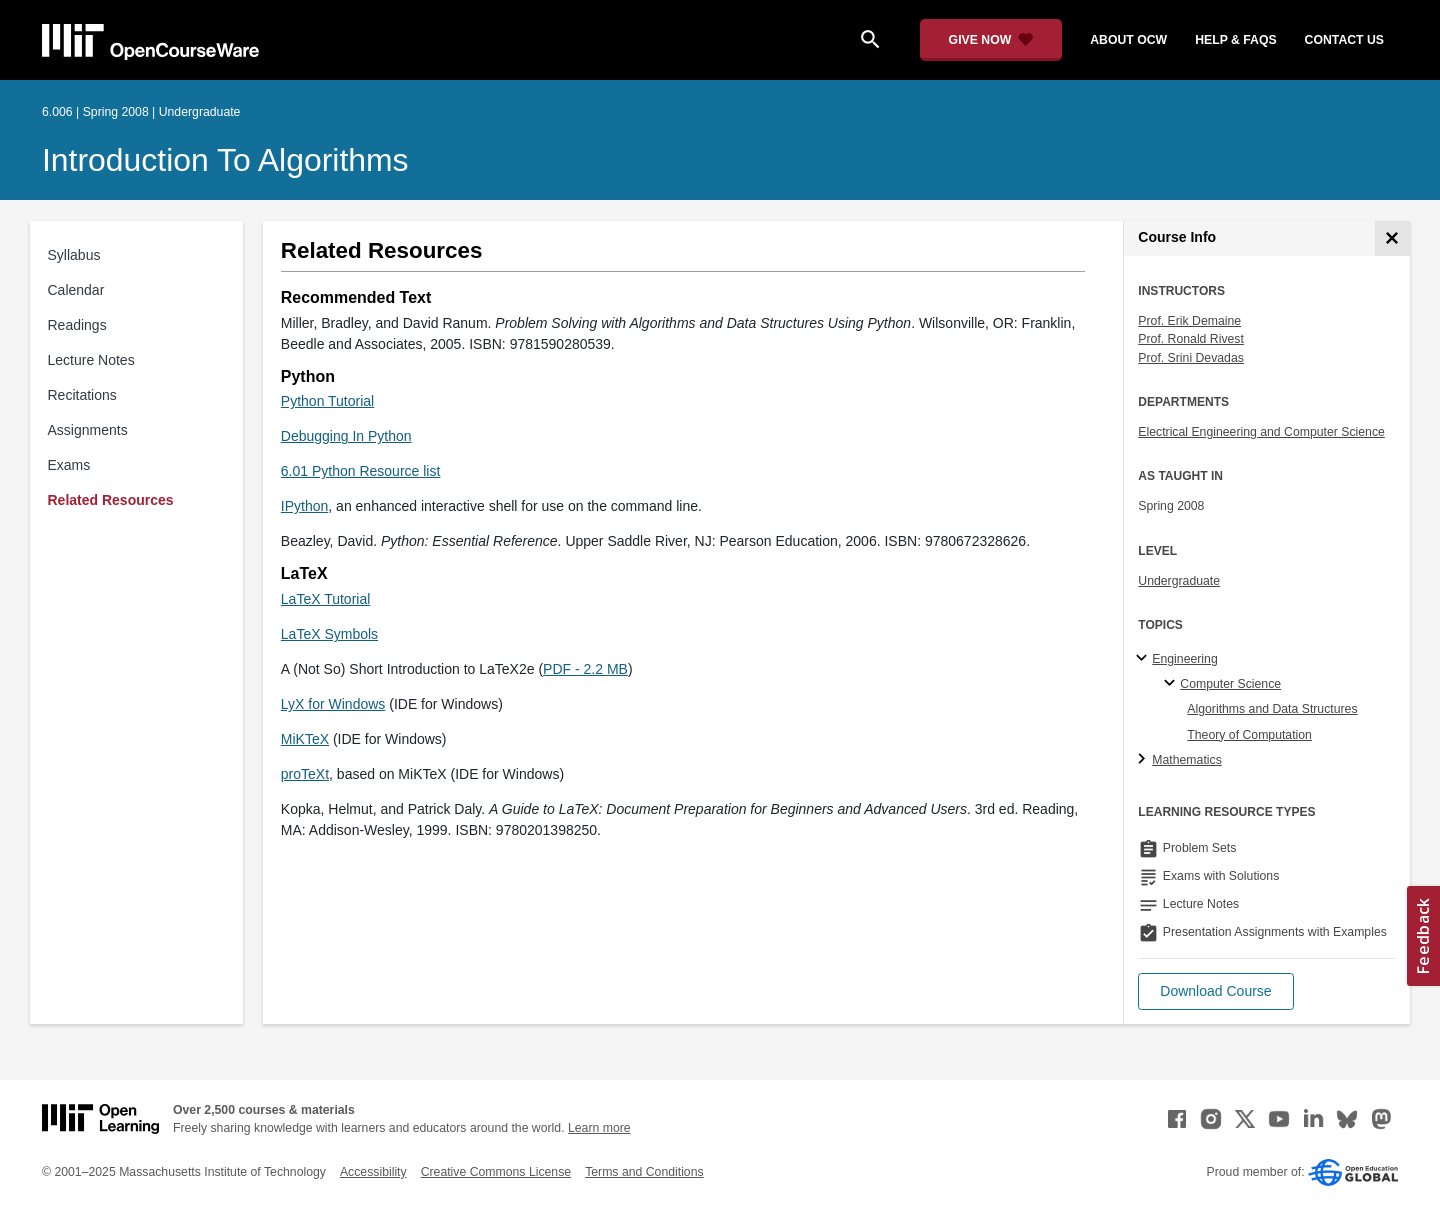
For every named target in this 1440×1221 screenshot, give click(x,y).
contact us (1344, 40)
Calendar (76, 290)
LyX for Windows (333, 704)
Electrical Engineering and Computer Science (1261, 432)
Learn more (599, 1128)
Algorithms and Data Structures (1272, 709)
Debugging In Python (346, 436)
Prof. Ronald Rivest (1191, 339)
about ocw (1128, 40)
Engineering (1184, 659)
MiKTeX (305, 739)
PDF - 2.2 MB (585, 669)
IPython (304, 506)
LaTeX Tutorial (326, 599)
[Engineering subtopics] (1144, 659)
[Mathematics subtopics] (1144, 760)
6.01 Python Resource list (361, 471)
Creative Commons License (496, 1172)
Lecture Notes (91, 360)
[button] (1215, 991)
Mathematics (1186, 760)
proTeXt (305, 774)
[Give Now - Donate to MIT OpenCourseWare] (991, 40)
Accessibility (373, 1172)
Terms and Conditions (644, 1172)
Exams (69, 465)
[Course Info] (1392, 238)
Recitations (82, 395)
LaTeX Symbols (329, 634)
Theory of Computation (1249, 735)
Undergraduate (1179, 581)
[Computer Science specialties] (1172, 684)
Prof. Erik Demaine (1189, 321)
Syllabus (74, 255)
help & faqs (1235, 40)
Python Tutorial (327, 401)
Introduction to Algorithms (225, 160)
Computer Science (1230, 684)
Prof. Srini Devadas (1191, 358)
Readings (77, 325)
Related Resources (111, 500)
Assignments (88, 430)
